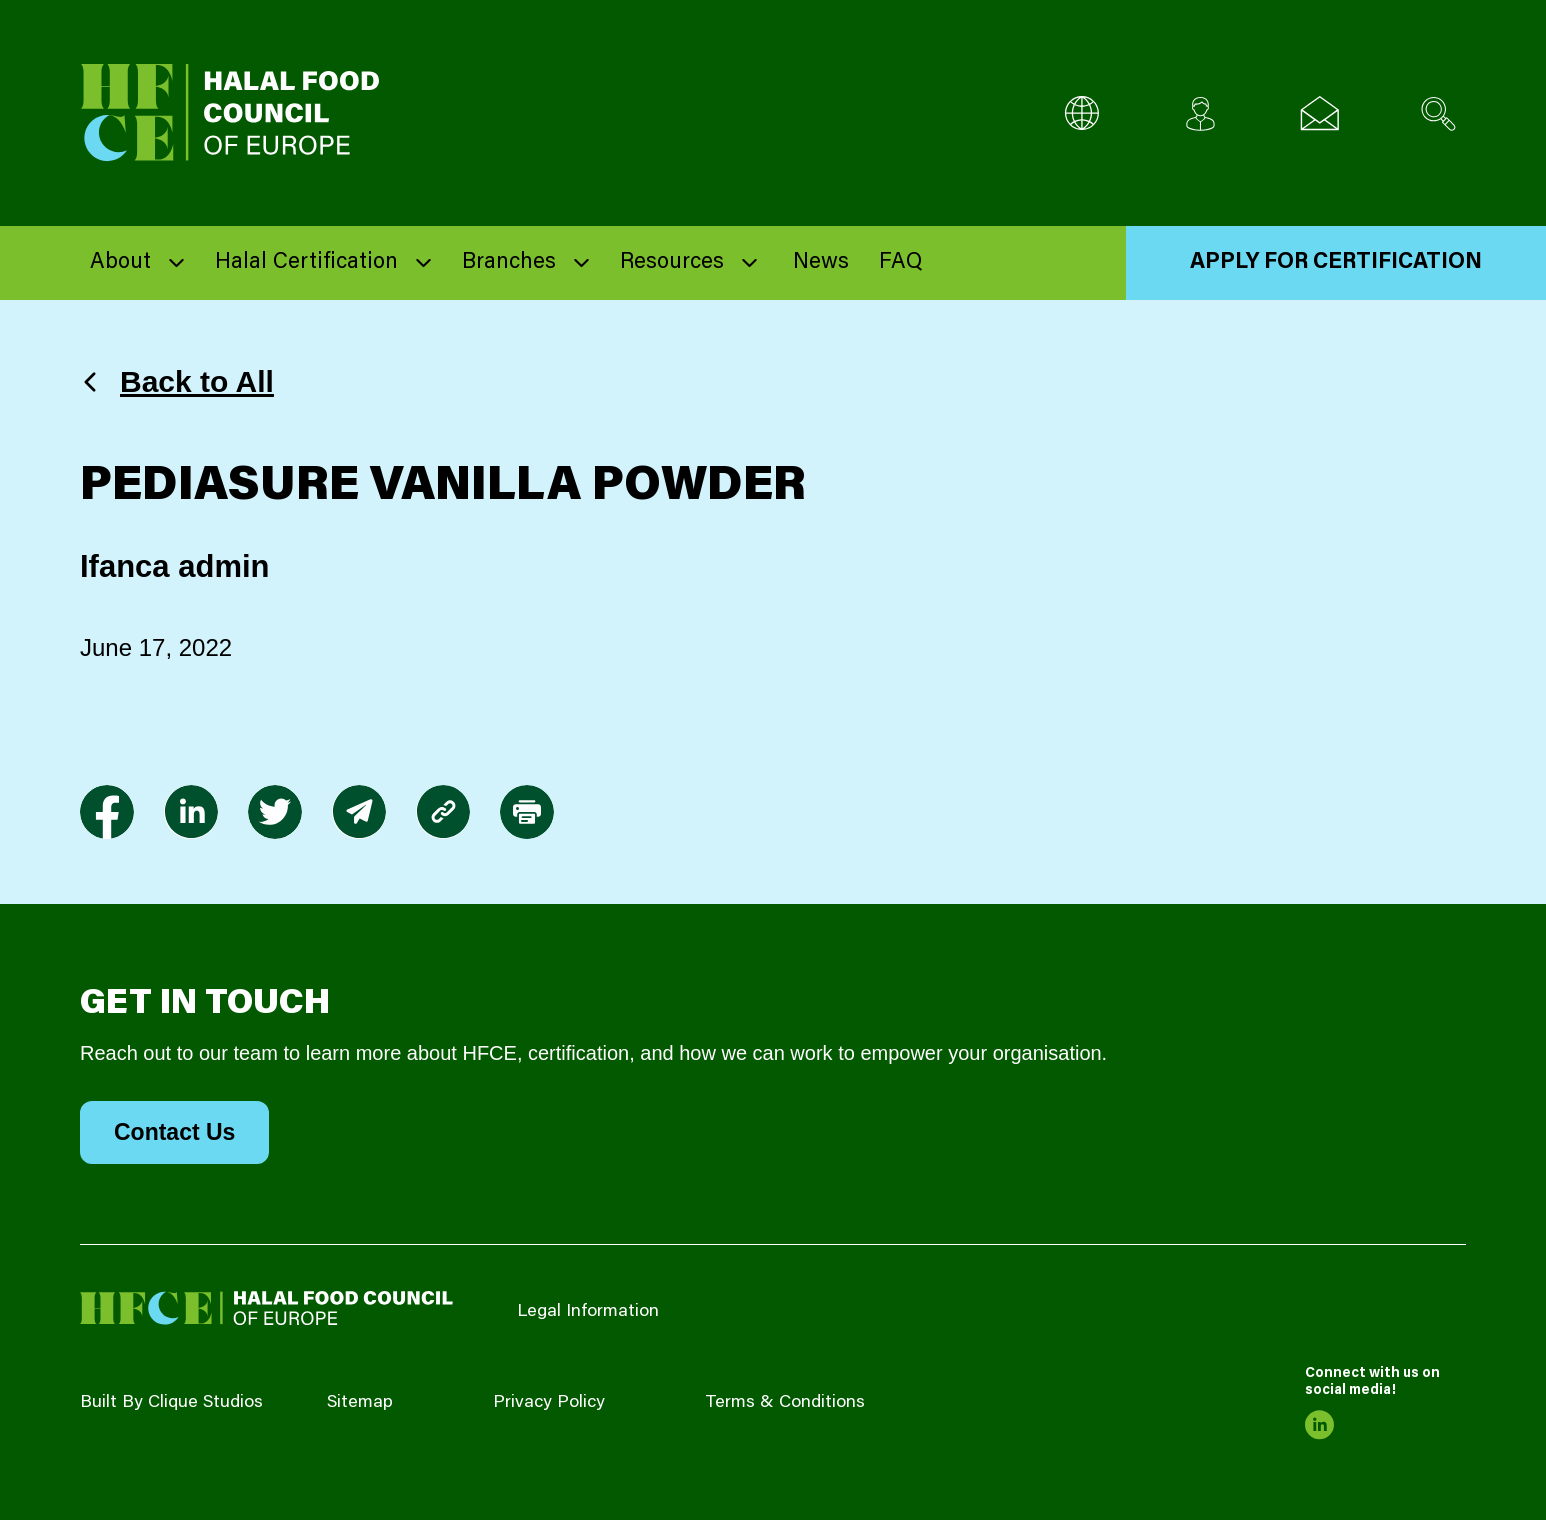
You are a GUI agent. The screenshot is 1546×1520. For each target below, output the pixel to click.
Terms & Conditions (785, 1403)
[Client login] (1200, 113)
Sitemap (360, 1403)
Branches (509, 263)
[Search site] (1438, 113)
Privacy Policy (549, 1403)
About (120, 263)
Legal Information (588, 1312)
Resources (672, 263)
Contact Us (174, 1132)
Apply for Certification (1336, 263)
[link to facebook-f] (107, 812)
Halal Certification (306, 263)
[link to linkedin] (191, 812)
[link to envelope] (359, 812)
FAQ (900, 263)
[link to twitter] (275, 812)
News (821, 263)
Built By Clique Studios (171, 1403)
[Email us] (1319, 113)
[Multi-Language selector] (1081, 113)
